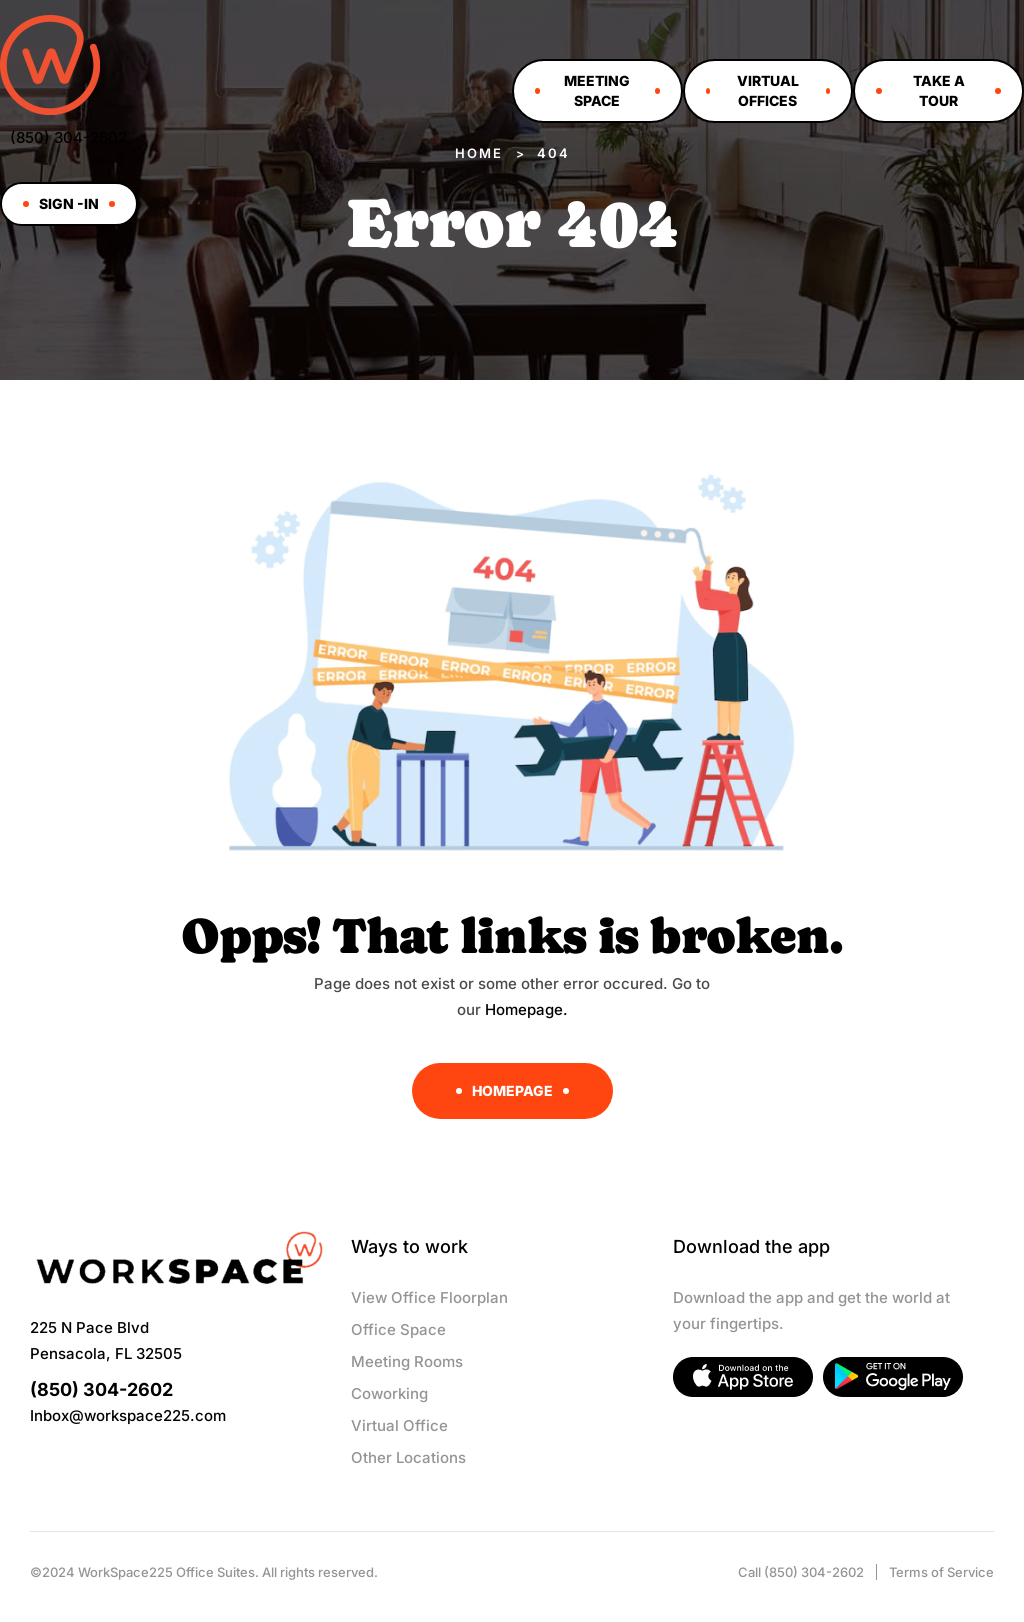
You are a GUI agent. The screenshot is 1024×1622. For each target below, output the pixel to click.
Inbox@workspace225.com (128, 1415)
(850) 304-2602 (68, 137)
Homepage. (526, 1009)
